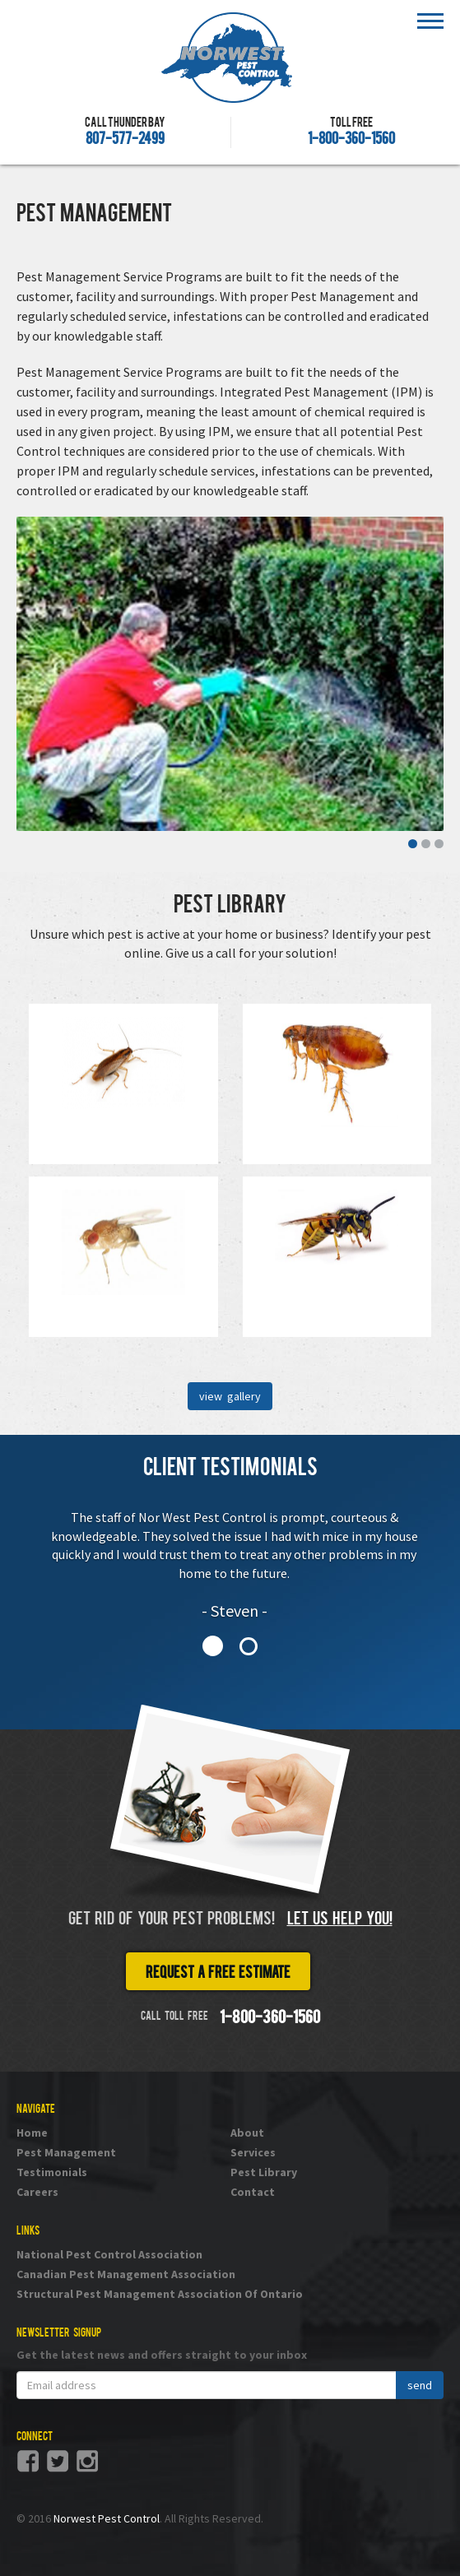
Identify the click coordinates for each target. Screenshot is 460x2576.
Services (253, 2152)
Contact (252, 2191)
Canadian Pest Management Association (125, 2274)
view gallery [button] (230, 1396)
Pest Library (263, 2172)
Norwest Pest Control (106, 2518)
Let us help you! (340, 1920)
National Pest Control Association (109, 2254)
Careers (37, 2191)
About (247, 2132)
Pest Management (66, 2152)
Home (32, 2132)
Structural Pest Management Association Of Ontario (159, 2293)
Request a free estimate (218, 1973)
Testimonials (51, 2172)
